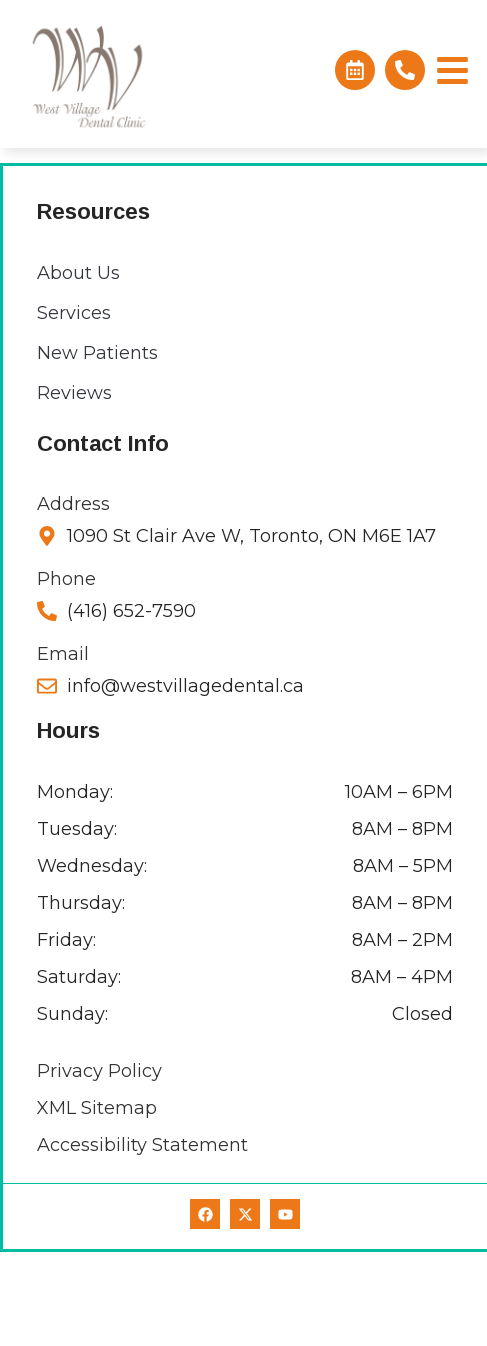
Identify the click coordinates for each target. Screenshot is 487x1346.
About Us (78, 367)
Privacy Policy (99, 1165)
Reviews (74, 487)
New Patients (97, 447)
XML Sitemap (97, 1202)
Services (74, 407)
